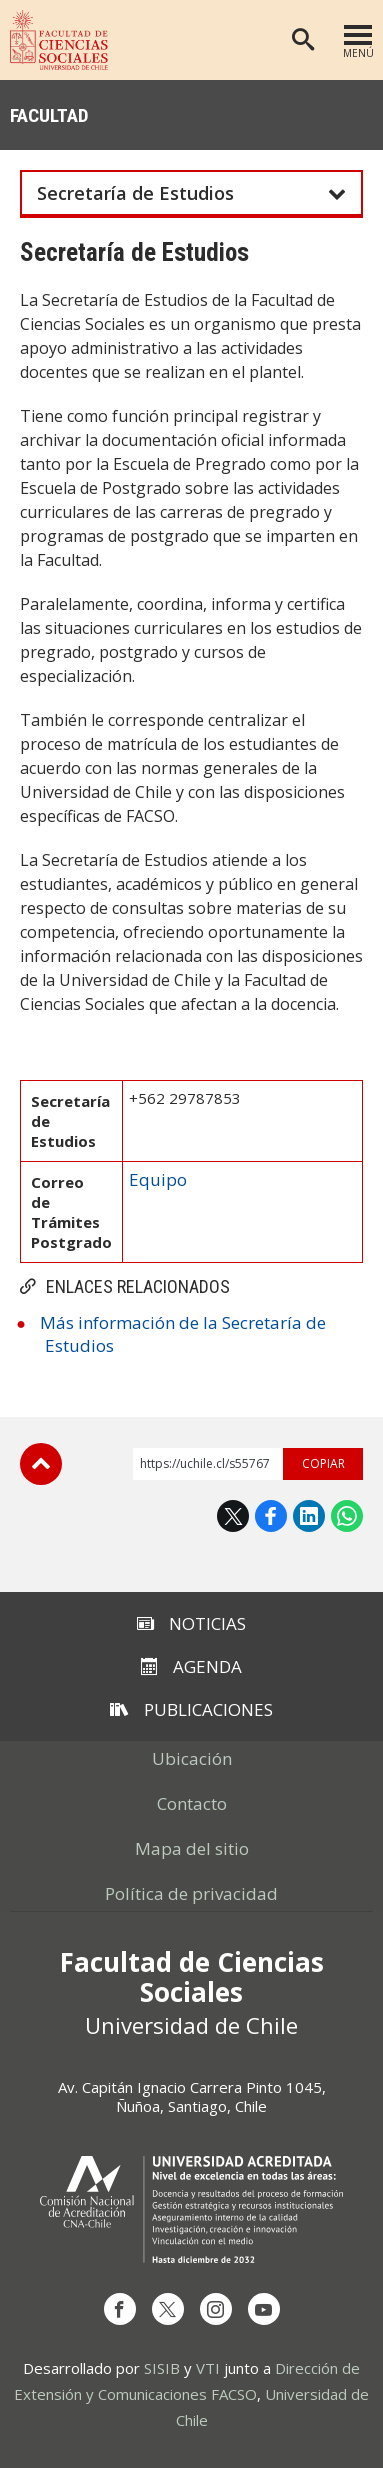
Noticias (191, 1623)
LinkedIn (309, 1516)
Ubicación (192, 1758)
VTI (208, 2368)
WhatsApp (347, 1516)
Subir (41, 1464)
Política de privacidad (191, 1893)
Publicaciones (191, 1709)
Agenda (191, 1666)
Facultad (49, 115)
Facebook (271, 1516)
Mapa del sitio (192, 1848)
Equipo (158, 1179)
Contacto (192, 1803)
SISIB (162, 2368)
